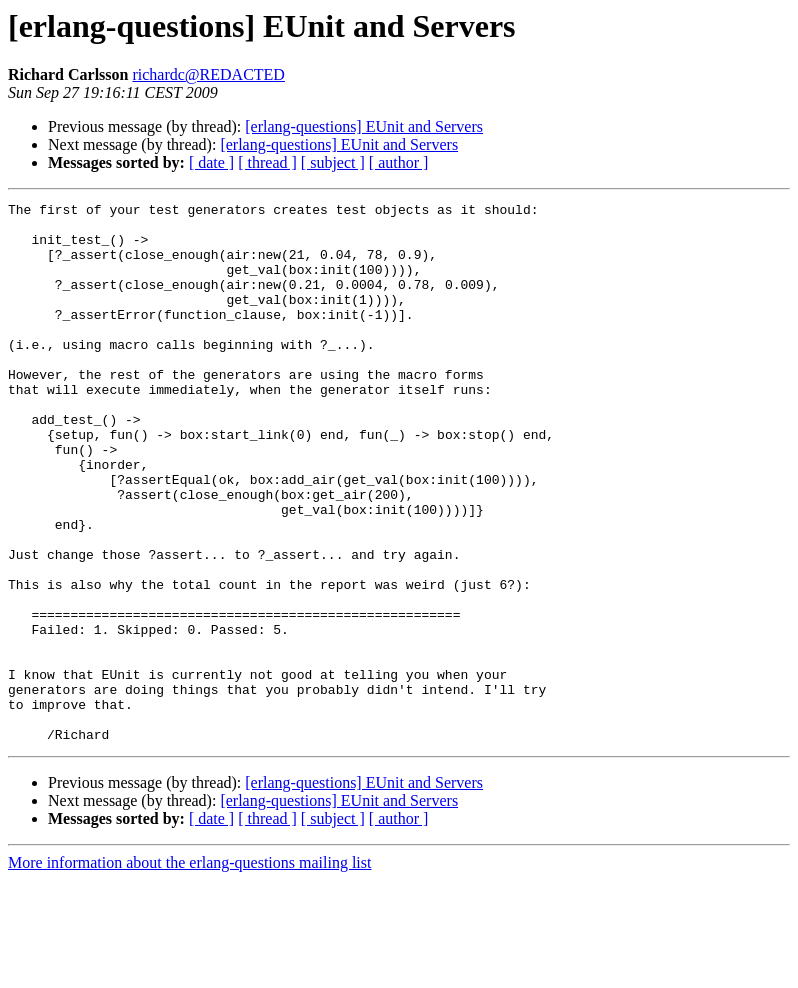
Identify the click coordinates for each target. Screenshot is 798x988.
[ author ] (399, 162)
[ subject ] (333, 162)
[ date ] (211, 162)
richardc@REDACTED (208, 74)
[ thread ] (267, 162)
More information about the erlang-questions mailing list (189, 970)
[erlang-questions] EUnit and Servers (364, 126)
